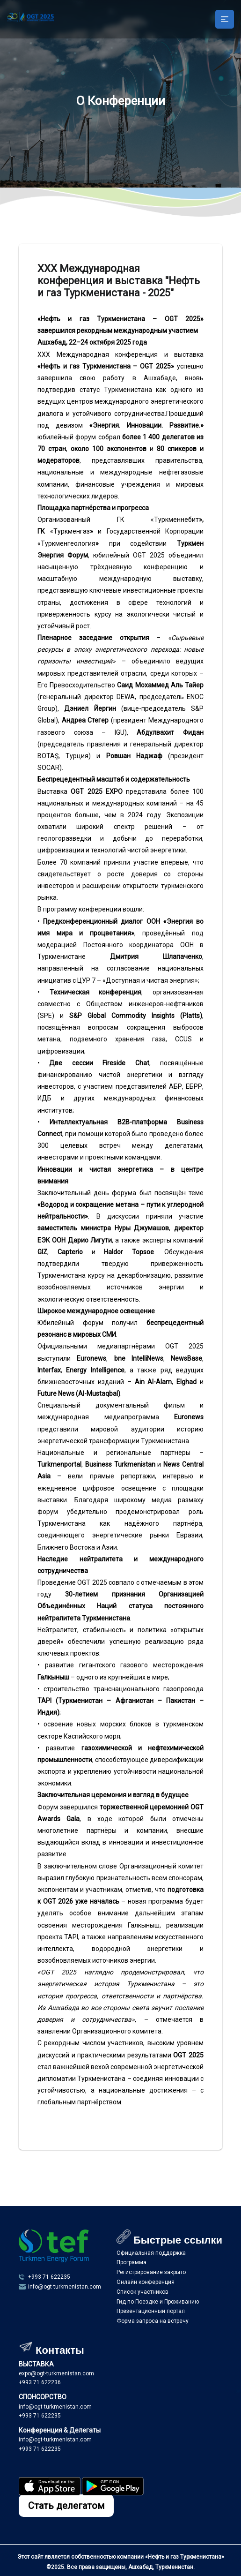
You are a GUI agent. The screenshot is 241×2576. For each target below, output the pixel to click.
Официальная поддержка (151, 2253)
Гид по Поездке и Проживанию (158, 2301)
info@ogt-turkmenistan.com (55, 2406)
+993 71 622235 (40, 2415)
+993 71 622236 (40, 2382)
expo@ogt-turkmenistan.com (56, 2373)
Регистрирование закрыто (151, 2272)
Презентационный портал (151, 2311)
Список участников (142, 2292)
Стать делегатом (66, 2505)
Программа (131, 2262)
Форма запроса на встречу (153, 2321)
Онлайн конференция (146, 2282)
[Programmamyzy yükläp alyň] (49, 2493)
